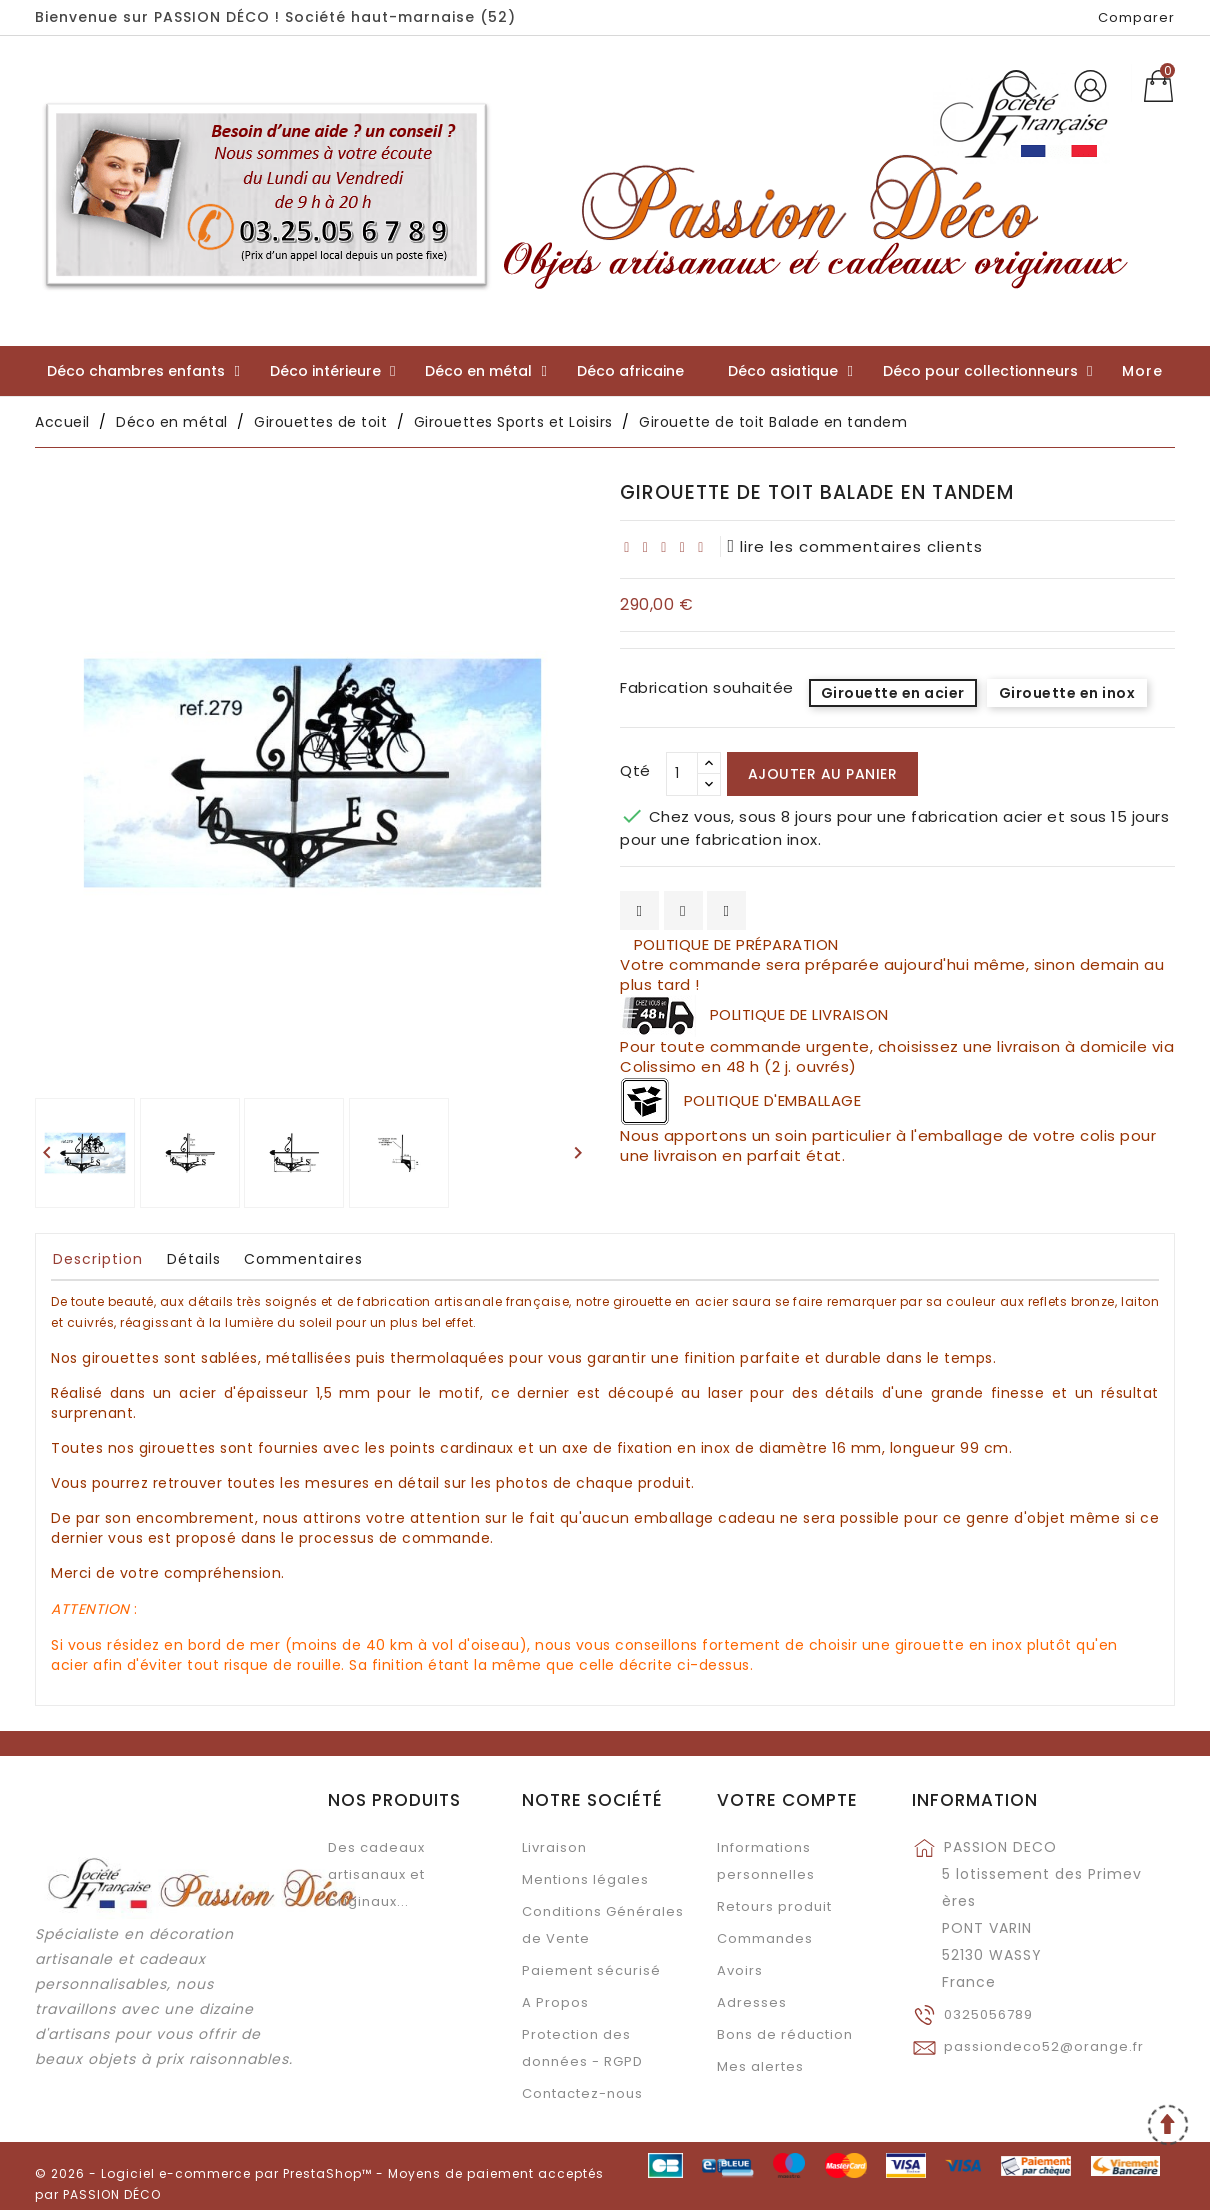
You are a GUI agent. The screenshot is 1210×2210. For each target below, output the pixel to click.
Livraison (554, 1847)
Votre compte (787, 1800)
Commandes (765, 1938)
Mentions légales (585, 1879)
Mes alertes (760, 2066)
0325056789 (988, 2014)
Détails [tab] (194, 1259)
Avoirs (740, 1970)
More (1142, 371)
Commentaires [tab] (303, 1259)
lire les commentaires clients (856, 546)
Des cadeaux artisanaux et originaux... (376, 1874)
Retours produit (774, 1906)
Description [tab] (98, 1259)
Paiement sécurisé (591, 1970)
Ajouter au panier (823, 774)
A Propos (555, 2002)
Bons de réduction (785, 2034)
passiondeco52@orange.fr (1044, 2046)
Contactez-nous (582, 2093)
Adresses (752, 2002)
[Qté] (682, 774)
